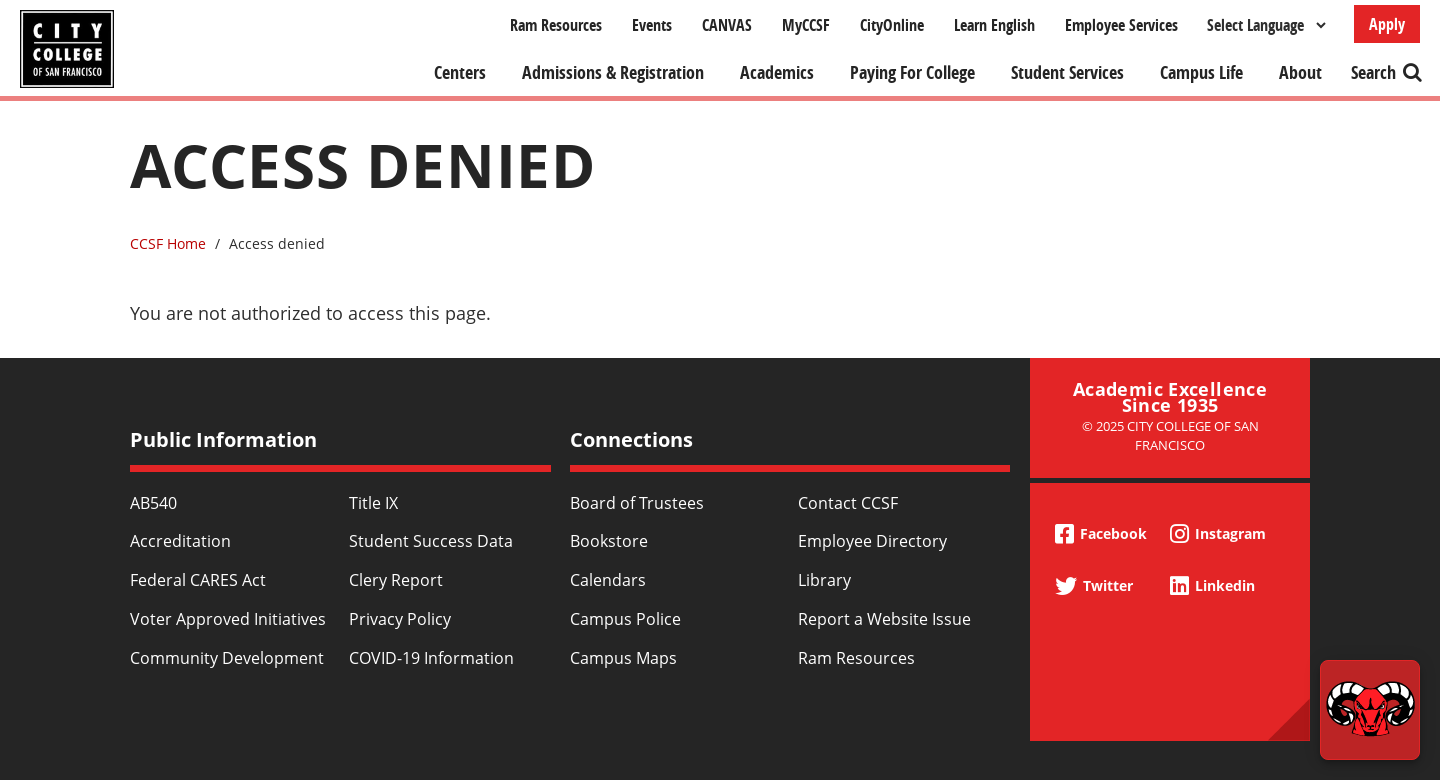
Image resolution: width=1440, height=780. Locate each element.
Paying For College (912, 72)
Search (1373, 72)
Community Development (227, 658)
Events (652, 25)
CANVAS (727, 25)
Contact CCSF (848, 503)
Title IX (373, 503)
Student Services (1067, 72)
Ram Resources (556, 25)
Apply (1387, 24)
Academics (777, 72)
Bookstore (609, 541)
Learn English (994, 25)
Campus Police (625, 619)
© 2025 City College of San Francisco (1170, 435)
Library (824, 580)
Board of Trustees (637, 503)
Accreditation (180, 541)
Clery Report (396, 580)
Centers (460, 72)
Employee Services (1121, 25)
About (1300, 72)
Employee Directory (872, 541)
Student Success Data (431, 541)
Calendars (608, 580)
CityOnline (892, 25)
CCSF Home (168, 243)
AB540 (153, 503)
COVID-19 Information (431, 658)
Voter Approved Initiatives (228, 619)
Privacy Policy (400, 619)
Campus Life (1201, 72)
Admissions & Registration (613, 72)
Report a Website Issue (884, 619)
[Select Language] (1266, 25)
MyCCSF (806, 25)
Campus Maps (623, 658)
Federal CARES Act (198, 580)
